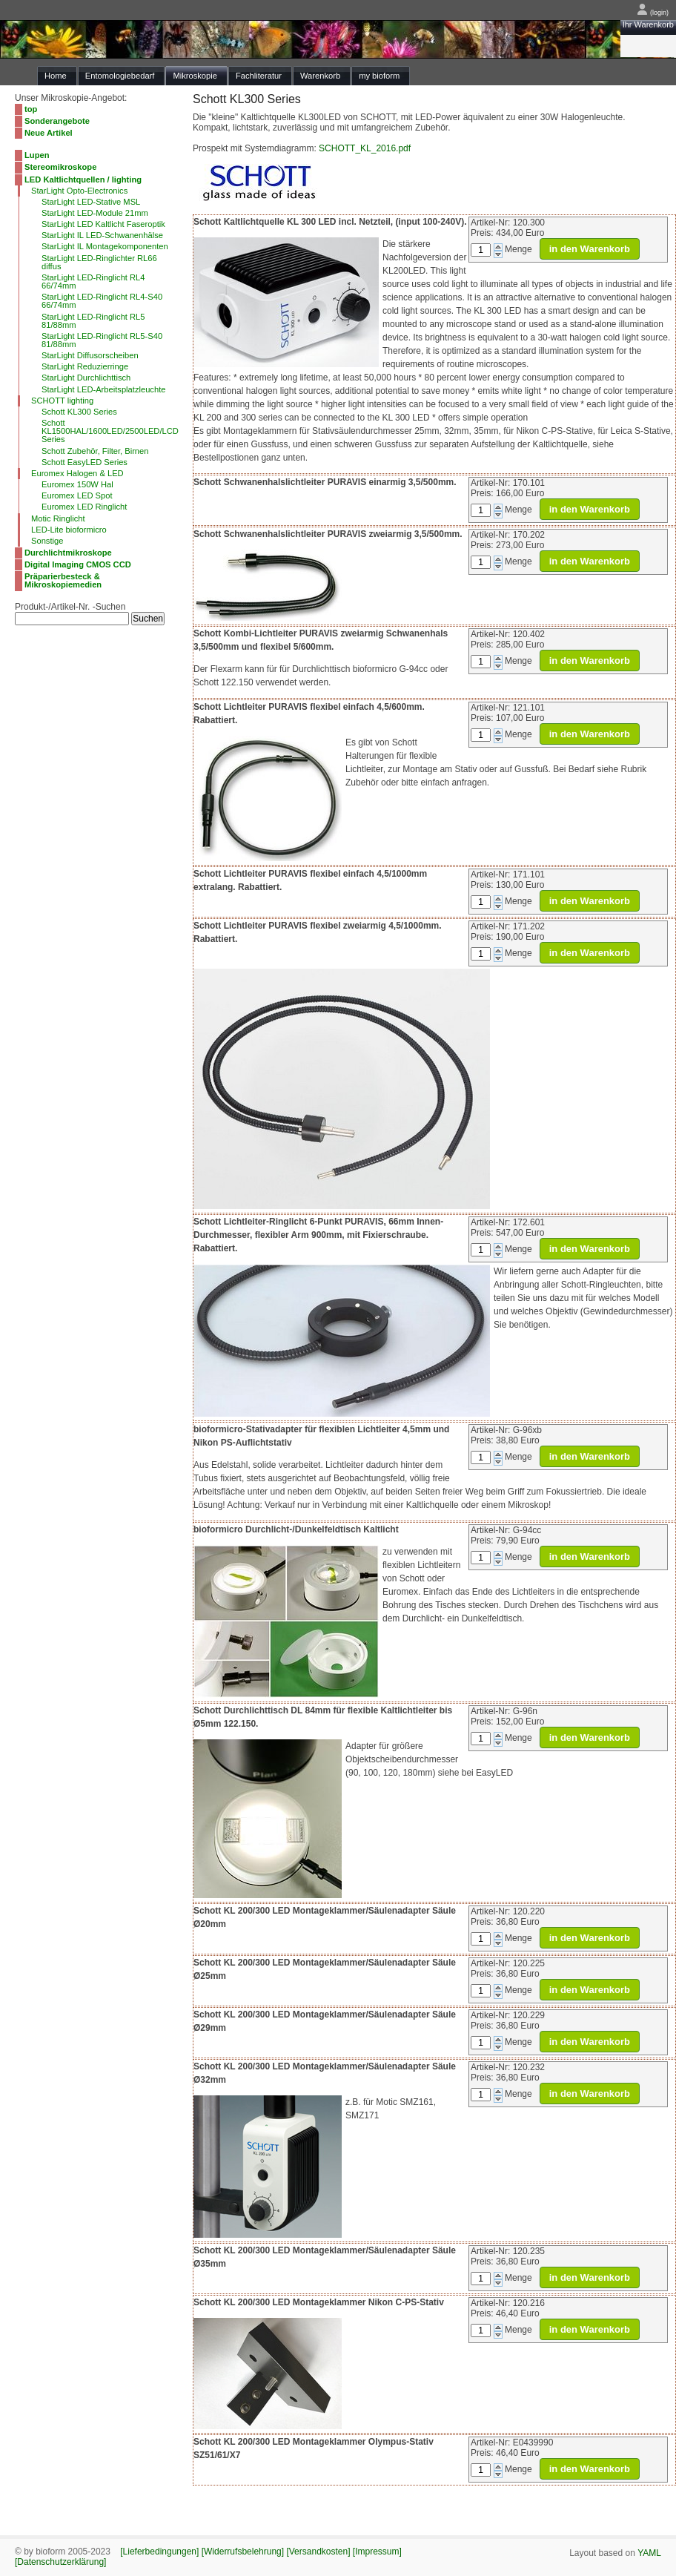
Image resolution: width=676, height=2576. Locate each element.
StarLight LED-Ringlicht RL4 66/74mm (93, 281)
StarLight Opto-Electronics (79, 190)
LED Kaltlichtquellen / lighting (83, 179)
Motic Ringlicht (58, 518)
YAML (649, 2553)
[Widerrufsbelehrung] (243, 2551)
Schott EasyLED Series (84, 462)
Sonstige (47, 540)
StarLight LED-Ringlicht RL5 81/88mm (93, 320)
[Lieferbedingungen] (159, 2551)
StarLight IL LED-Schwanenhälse (102, 235)
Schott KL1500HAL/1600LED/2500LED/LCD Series (110, 431)
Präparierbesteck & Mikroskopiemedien (63, 580)
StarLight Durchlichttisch (86, 377)
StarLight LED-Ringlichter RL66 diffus (99, 262)
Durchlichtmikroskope (68, 552)
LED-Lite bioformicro (69, 529)
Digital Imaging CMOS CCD (77, 564)
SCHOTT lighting (62, 400)
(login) (653, 12)
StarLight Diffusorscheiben (90, 355)
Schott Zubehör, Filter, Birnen (95, 451)
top (30, 109)
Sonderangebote (57, 120)
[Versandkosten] (318, 2551)
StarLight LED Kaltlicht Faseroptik (103, 224)
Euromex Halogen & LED (77, 473)
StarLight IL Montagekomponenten (105, 246)
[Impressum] (377, 2551)
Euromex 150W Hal (77, 484)
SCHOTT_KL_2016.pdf (365, 148)
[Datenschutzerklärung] (60, 2562)
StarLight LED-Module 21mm (95, 212)
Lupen (36, 155)
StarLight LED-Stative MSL (91, 201)
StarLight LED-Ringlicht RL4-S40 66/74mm (102, 300)
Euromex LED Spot (77, 495)
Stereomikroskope (60, 166)
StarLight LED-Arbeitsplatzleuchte (103, 389)
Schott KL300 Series (79, 411)
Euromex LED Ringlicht (84, 506)
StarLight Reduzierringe (85, 366)
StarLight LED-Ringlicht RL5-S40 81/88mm (102, 340)
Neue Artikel (48, 132)
